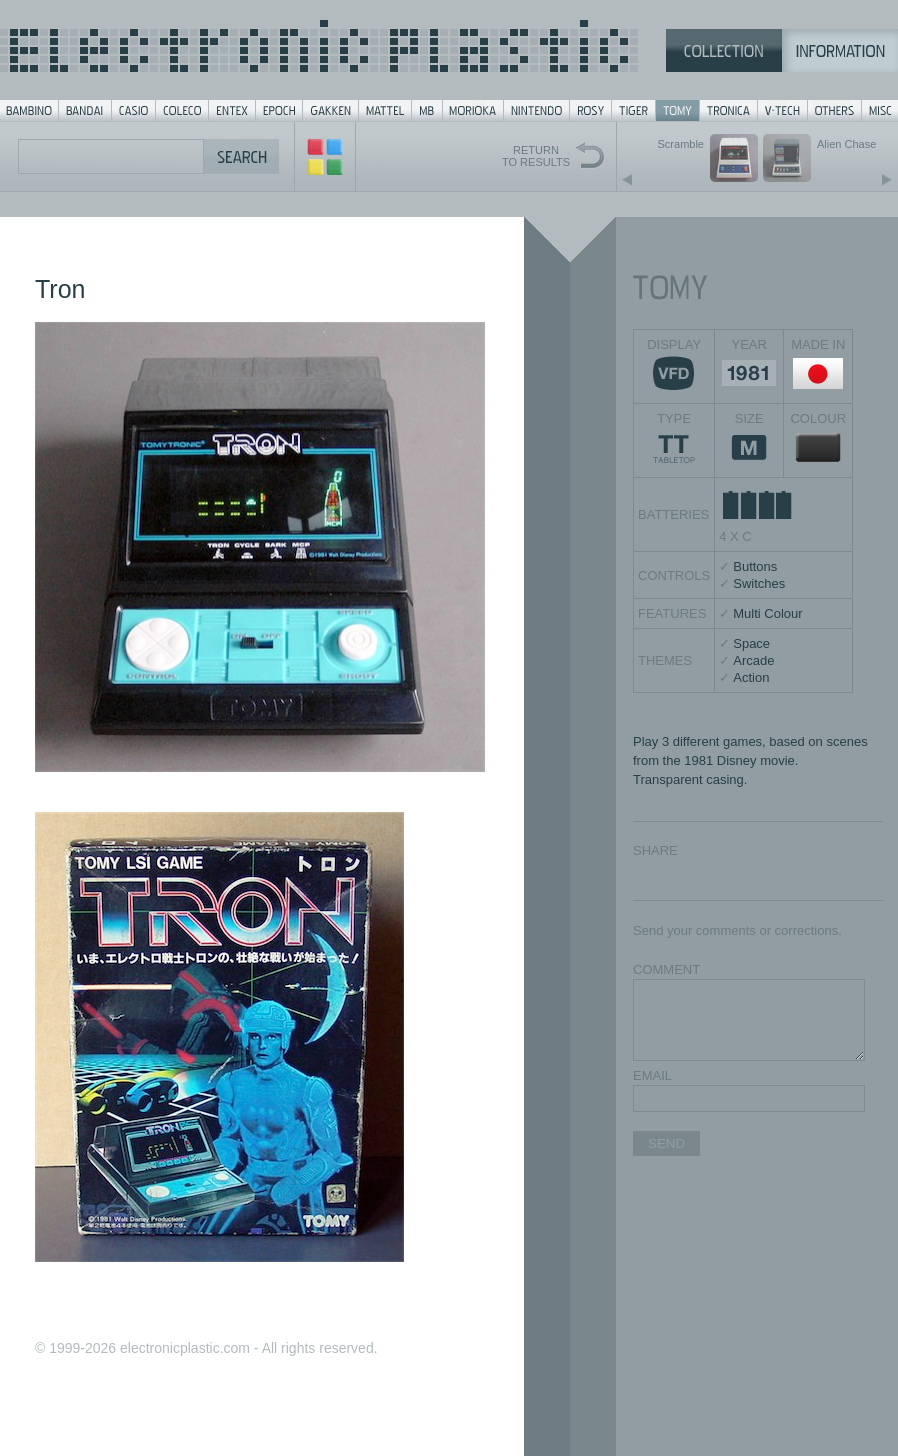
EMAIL (652, 1075)
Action (751, 677)
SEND (666, 1143)
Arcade (753, 660)
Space (751, 643)
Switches (759, 583)
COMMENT (666, 969)
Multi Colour (767, 613)
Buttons (755, 566)
